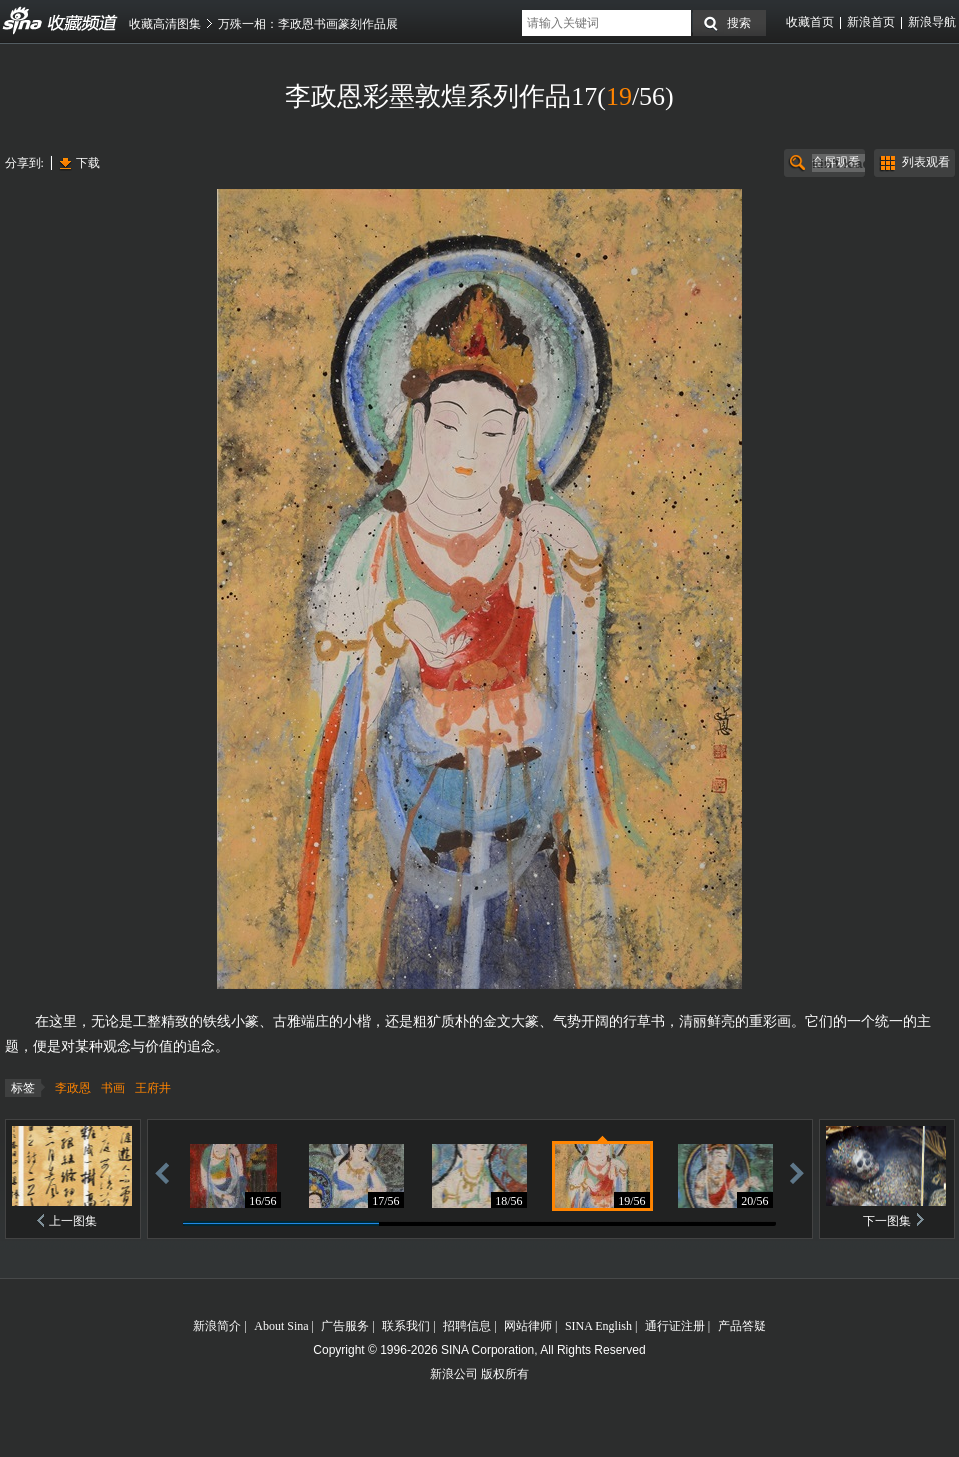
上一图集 (73, 1221)
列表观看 (926, 162)
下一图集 (887, 1221)
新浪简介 (217, 1326)
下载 (88, 163)
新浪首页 (871, 22)
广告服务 (345, 1326)
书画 (113, 1088)
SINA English (598, 1326)
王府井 (153, 1088)
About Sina (281, 1326)
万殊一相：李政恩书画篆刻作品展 (308, 24)
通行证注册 (675, 1326)
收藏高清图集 (165, 24)
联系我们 (406, 1326)
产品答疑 (742, 1326)
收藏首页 (810, 22)
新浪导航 (932, 22)
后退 (162, 1172)
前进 (797, 1172)
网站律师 (528, 1326)
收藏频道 (23, 21)
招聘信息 (467, 1326)
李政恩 (73, 1088)
